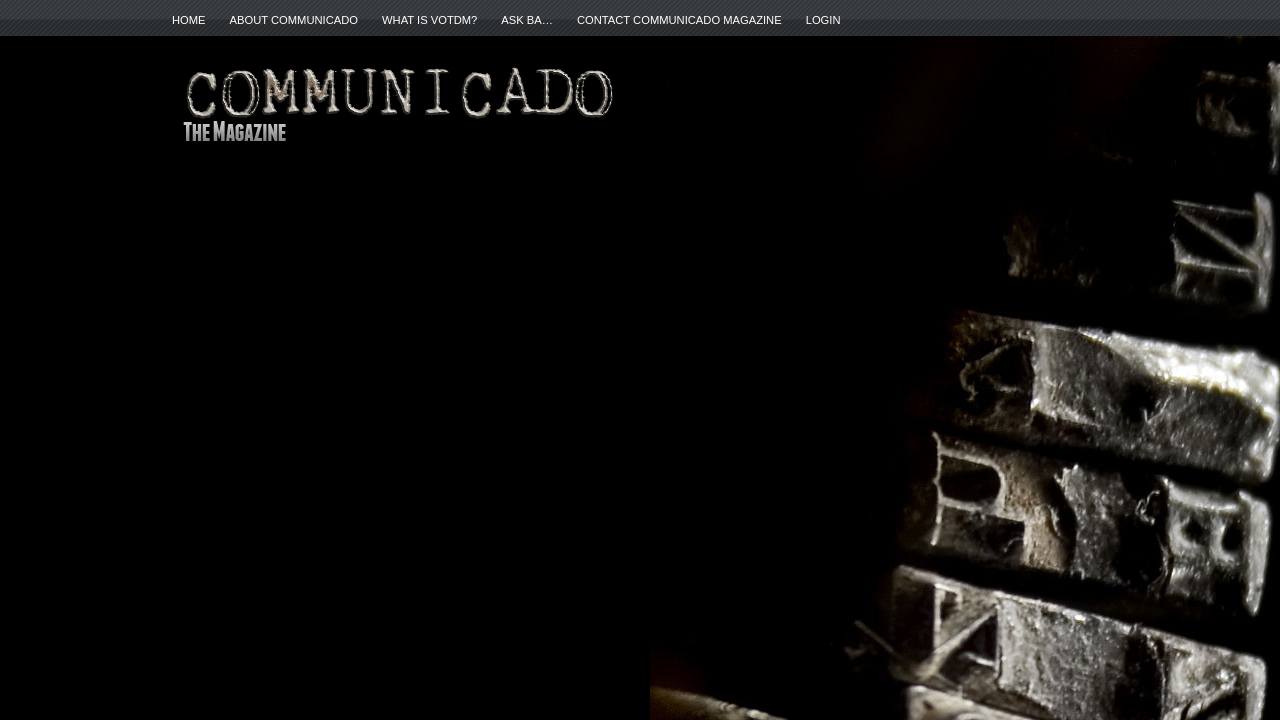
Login (823, 20)
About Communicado (294, 20)
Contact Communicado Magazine (679, 20)
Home (189, 20)
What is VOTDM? (429, 20)
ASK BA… (527, 20)
